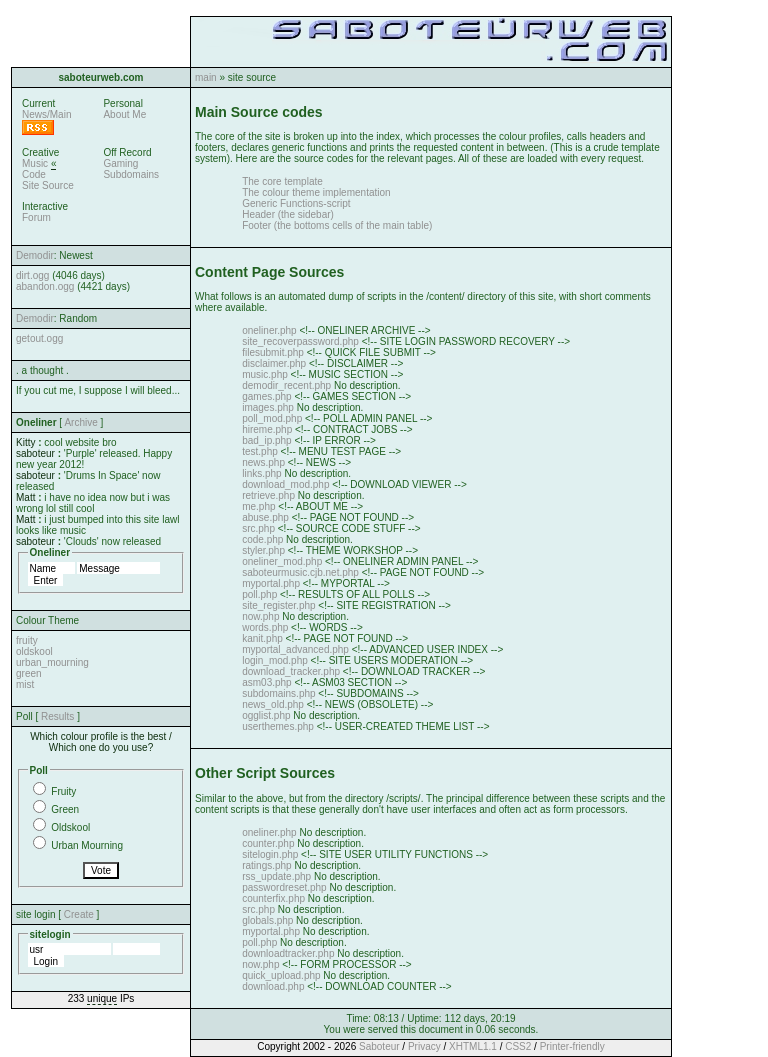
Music (35, 163)
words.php (265, 627)
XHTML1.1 (473, 1046)
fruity (27, 640)
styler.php (263, 550)
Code (34, 174)
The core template (282, 181)
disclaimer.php (274, 363)
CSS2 (518, 1046)
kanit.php (262, 638)
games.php (266, 396)
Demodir (35, 255)
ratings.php (266, 865)
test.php (260, 451)
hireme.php (267, 429)
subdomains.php (278, 693)
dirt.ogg (32, 275)
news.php (263, 462)
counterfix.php (273, 898)
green (29, 673)
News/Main (46, 114)
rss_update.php (276, 876)
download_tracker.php (291, 671)
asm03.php (266, 682)
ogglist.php (266, 715)
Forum (36, 217)
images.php (268, 407)
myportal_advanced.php (295, 649)
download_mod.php (285, 484)
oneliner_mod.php (282, 561)
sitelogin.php (270, 854)
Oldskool (70, 827)
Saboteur (379, 1046)
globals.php (267, 920)
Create (79, 914)
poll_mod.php (272, 418)
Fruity (63, 791)
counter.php (268, 843)
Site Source (48, 185)
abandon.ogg (45, 286)
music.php (265, 374)
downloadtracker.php (288, 953)
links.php (261, 473)
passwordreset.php (284, 887)
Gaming (120, 163)
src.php (258, 528)
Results (57, 716)
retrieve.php (268, 495)
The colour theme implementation (316, 192)
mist (25, 684)
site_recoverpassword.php (300, 341)
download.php (273, 986)
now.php (260, 616)
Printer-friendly (572, 1046)
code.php (262, 539)
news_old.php (273, 704)
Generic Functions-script (296, 203)
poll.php (259, 594)
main (206, 77)
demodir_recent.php (286, 385)
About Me (124, 114)
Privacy (424, 1046)
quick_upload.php (281, 975)
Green (65, 809)
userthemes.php (278, 726)
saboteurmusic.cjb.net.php (300, 572)
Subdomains (131, 174)
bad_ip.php (267, 440)
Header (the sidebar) (288, 214)
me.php (258, 506)
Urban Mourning (87, 845)
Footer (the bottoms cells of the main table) (337, 225)
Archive (80, 422)
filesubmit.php (273, 352)
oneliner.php (269, 330)
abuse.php (265, 517)
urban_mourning (52, 662)
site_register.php (278, 605)
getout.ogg (39, 338)
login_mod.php (275, 660)
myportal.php (271, 583)
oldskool (34, 651)
